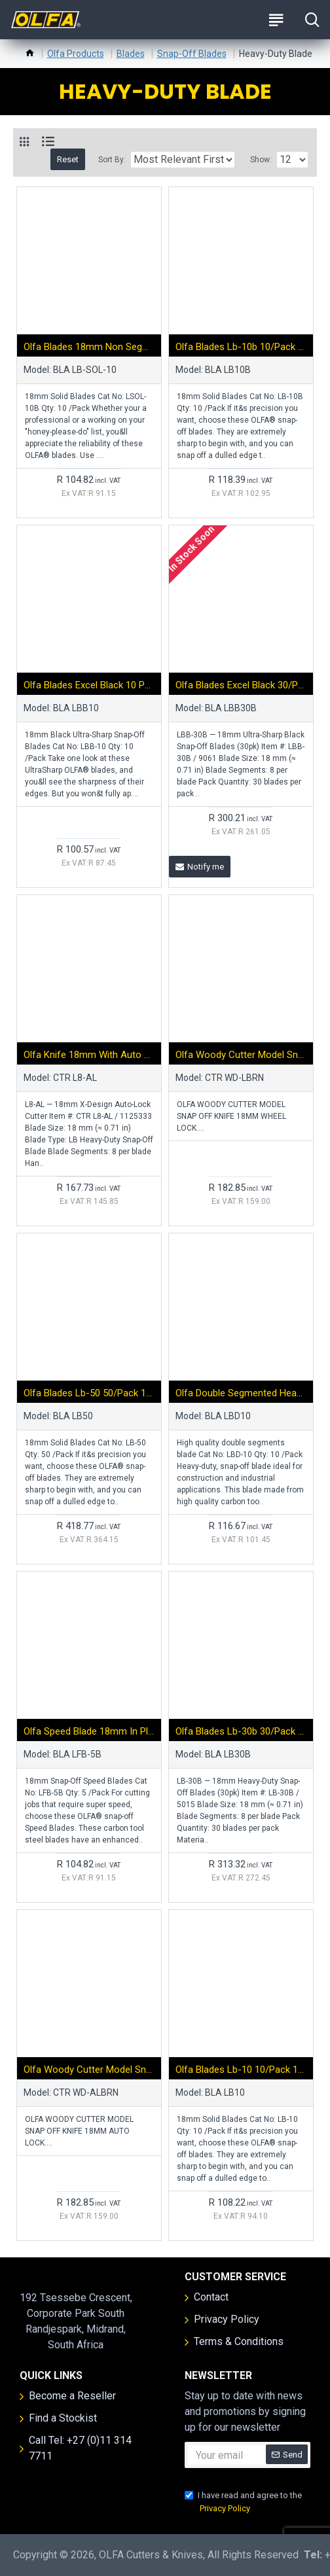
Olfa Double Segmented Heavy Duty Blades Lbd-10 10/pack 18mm (240, 1393)
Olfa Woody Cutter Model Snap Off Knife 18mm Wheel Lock (240, 1055)
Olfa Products (75, 53)
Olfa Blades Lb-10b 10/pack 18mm (240, 347)
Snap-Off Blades (192, 53)
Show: (261, 159)
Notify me (199, 867)
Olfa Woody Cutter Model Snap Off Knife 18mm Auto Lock (89, 2069)
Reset (68, 159)
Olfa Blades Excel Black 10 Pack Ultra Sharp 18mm (89, 685)
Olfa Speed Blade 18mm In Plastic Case (89, 1731)
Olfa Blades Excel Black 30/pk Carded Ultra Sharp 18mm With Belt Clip (240, 685)
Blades (131, 53)
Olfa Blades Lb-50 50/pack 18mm (89, 1393)
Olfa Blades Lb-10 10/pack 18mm (240, 2069)
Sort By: (112, 159)
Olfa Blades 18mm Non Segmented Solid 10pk (89, 347)
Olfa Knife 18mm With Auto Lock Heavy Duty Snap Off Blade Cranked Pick (89, 1055)
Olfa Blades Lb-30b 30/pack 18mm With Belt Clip (240, 1731)
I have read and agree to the (243, 2502)
